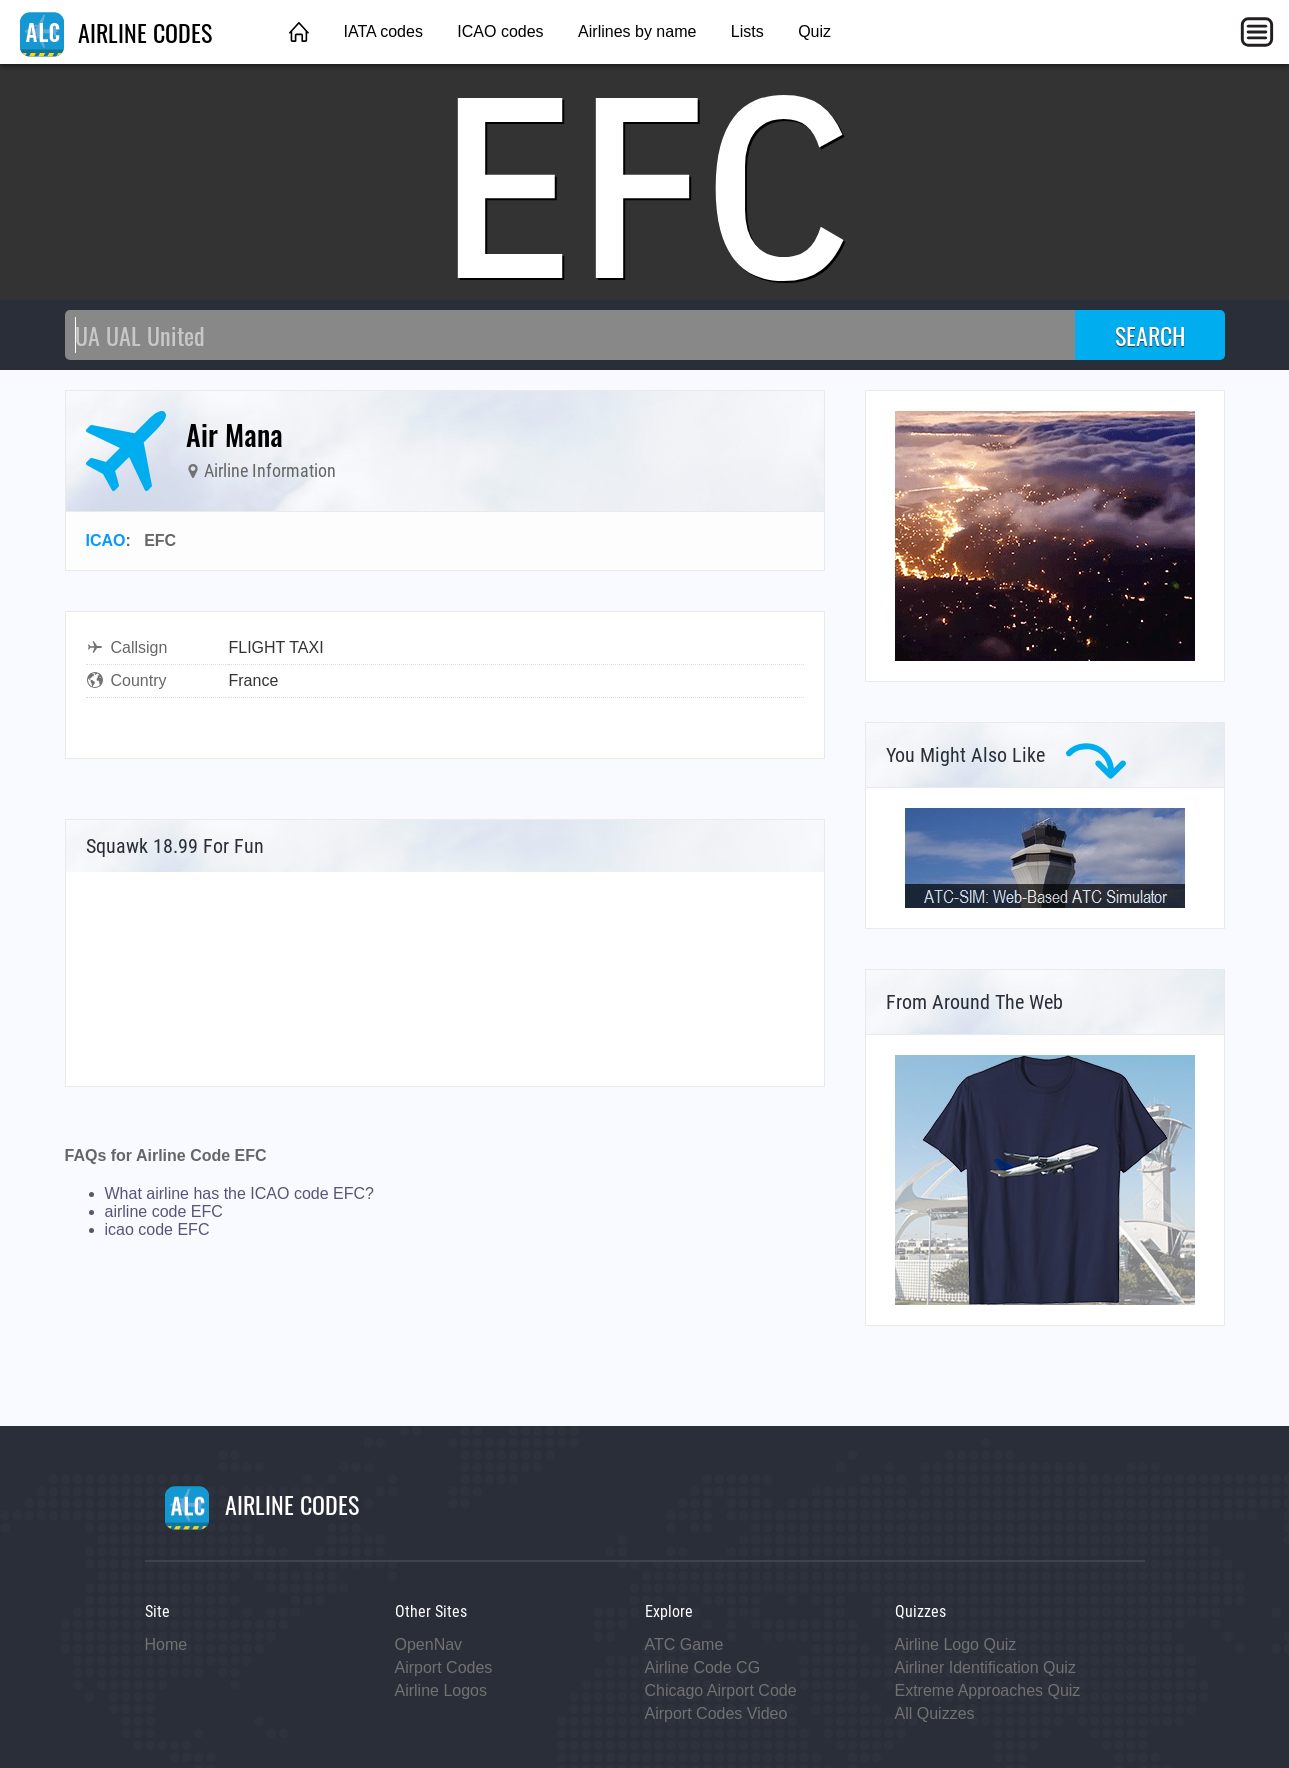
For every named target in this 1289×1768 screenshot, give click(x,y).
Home (166, 1644)
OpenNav (429, 1644)
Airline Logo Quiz (956, 1644)
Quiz (814, 31)
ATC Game (684, 1644)
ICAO (106, 540)
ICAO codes (500, 31)
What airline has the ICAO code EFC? (239, 1193)
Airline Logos (441, 1690)
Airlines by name (637, 31)
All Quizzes (935, 1713)
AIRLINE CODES (116, 32)
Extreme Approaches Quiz (988, 1690)
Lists (747, 31)
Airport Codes (444, 1667)
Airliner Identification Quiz (985, 1667)
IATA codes (382, 31)
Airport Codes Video (716, 1713)
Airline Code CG (703, 1667)
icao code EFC (157, 1229)
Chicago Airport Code (721, 1690)
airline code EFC (164, 1211)
